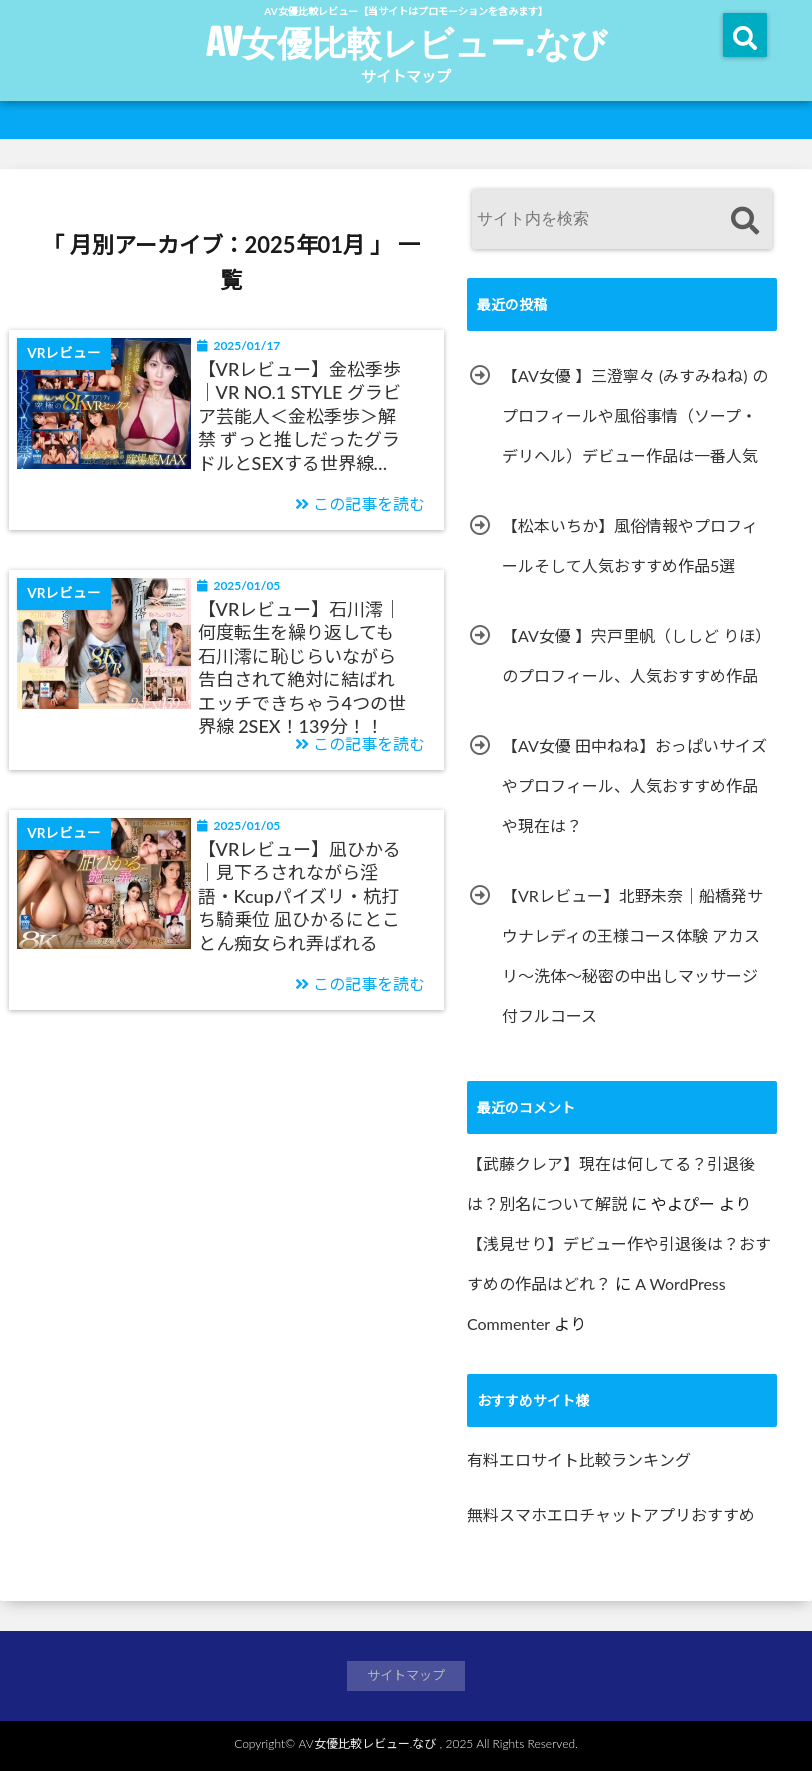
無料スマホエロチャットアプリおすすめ (611, 1514)
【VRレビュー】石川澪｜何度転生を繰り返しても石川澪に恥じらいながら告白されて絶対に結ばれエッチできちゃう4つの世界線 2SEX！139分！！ (302, 667)
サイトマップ (406, 76)
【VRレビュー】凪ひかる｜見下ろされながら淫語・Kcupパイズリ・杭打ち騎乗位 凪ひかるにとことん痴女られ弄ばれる (300, 896)
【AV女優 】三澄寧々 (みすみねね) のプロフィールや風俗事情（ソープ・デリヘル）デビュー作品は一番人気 (635, 415)
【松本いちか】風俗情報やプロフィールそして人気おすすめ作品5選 (630, 545)
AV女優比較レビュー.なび (406, 42)
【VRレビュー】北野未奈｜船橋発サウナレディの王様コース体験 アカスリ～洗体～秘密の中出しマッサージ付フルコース (632, 955)
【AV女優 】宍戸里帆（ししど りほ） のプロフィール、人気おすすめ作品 (636, 655)
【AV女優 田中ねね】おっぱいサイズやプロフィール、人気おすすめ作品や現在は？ (634, 785)
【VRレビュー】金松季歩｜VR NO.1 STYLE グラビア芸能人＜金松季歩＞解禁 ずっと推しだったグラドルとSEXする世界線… (300, 416)
